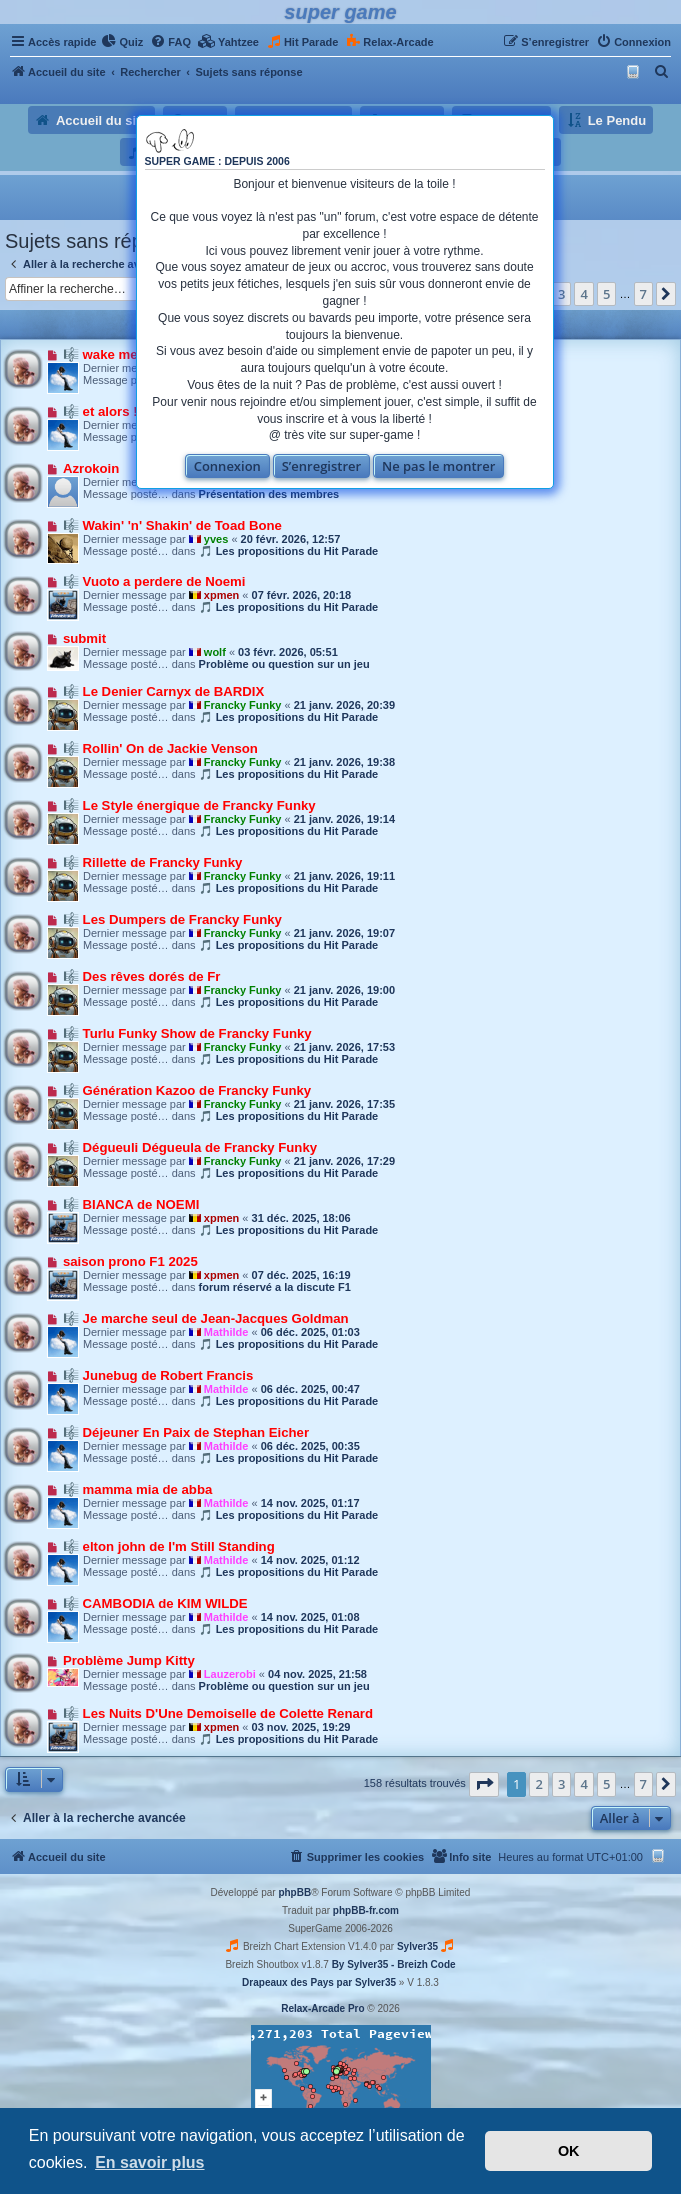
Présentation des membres (269, 494)
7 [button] (643, 294)
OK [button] (569, 2151)
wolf (215, 652)
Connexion (227, 466)
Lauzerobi (230, 1674)
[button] (666, 294)
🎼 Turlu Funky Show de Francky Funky (187, 1033)
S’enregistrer (322, 466)
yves (216, 539)
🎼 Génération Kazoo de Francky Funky (187, 1090)
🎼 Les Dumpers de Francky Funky (172, 919)
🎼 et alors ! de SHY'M (132, 411)
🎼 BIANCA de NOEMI (131, 1204)
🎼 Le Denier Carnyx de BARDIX (163, 691)
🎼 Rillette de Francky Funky (152, 862)
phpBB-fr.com (366, 1910)
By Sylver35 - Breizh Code (394, 1964)
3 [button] (561, 294)
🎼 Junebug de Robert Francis (158, 1375)
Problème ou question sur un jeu (284, 664)
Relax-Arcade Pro (322, 2008)
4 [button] (583, 294)
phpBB (294, 1892)
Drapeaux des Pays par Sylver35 (319, 1982)
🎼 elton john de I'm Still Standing (169, 1546)
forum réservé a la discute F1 (275, 1287)
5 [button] (606, 294)
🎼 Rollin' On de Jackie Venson (160, 748)
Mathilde (226, 1332)
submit (84, 638)
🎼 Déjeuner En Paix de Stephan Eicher (186, 1432)
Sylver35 (417, 1946)
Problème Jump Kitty (129, 1660)
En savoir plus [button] (149, 2162)
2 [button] (538, 1784)
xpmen (221, 595)
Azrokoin (91, 468)
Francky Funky (243, 705)
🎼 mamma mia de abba (137, 1489)
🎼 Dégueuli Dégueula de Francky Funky (190, 1147)
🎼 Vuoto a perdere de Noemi (154, 581)
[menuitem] (122, 42)
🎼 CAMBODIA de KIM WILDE (155, 1603)
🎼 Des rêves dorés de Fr (141, 976)
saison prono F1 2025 (130, 1261)
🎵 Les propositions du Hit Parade (289, 551)
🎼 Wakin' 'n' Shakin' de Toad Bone (172, 525)
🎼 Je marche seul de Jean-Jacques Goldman (206, 1318)
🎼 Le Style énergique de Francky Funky (189, 805)
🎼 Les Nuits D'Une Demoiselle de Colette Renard (218, 1713)
